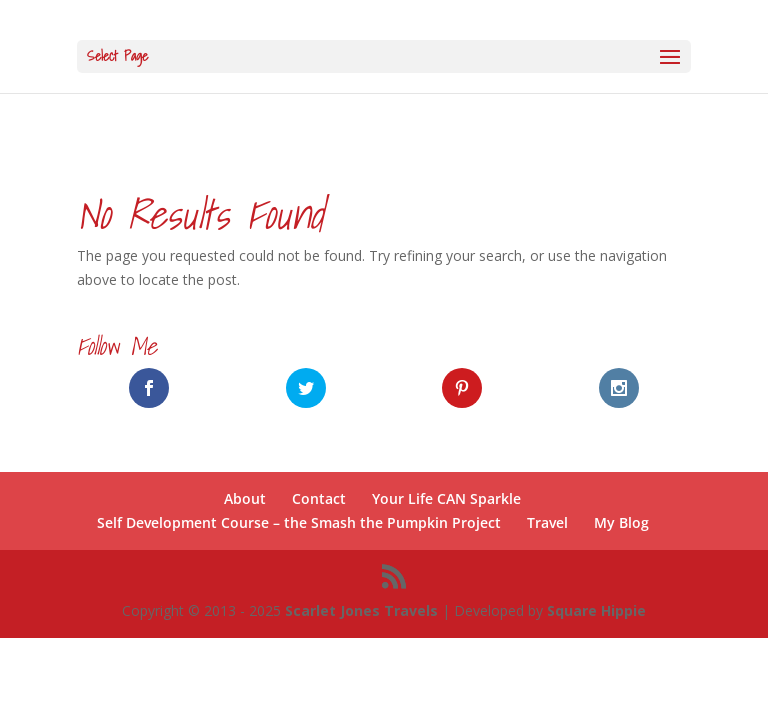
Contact (319, 498)
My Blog (621, 522)
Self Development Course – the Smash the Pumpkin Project (299, 522)
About (245, 498)
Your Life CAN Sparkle (446, 498)
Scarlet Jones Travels (361, 610)
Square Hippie (596, 610)
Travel (547, 522)
